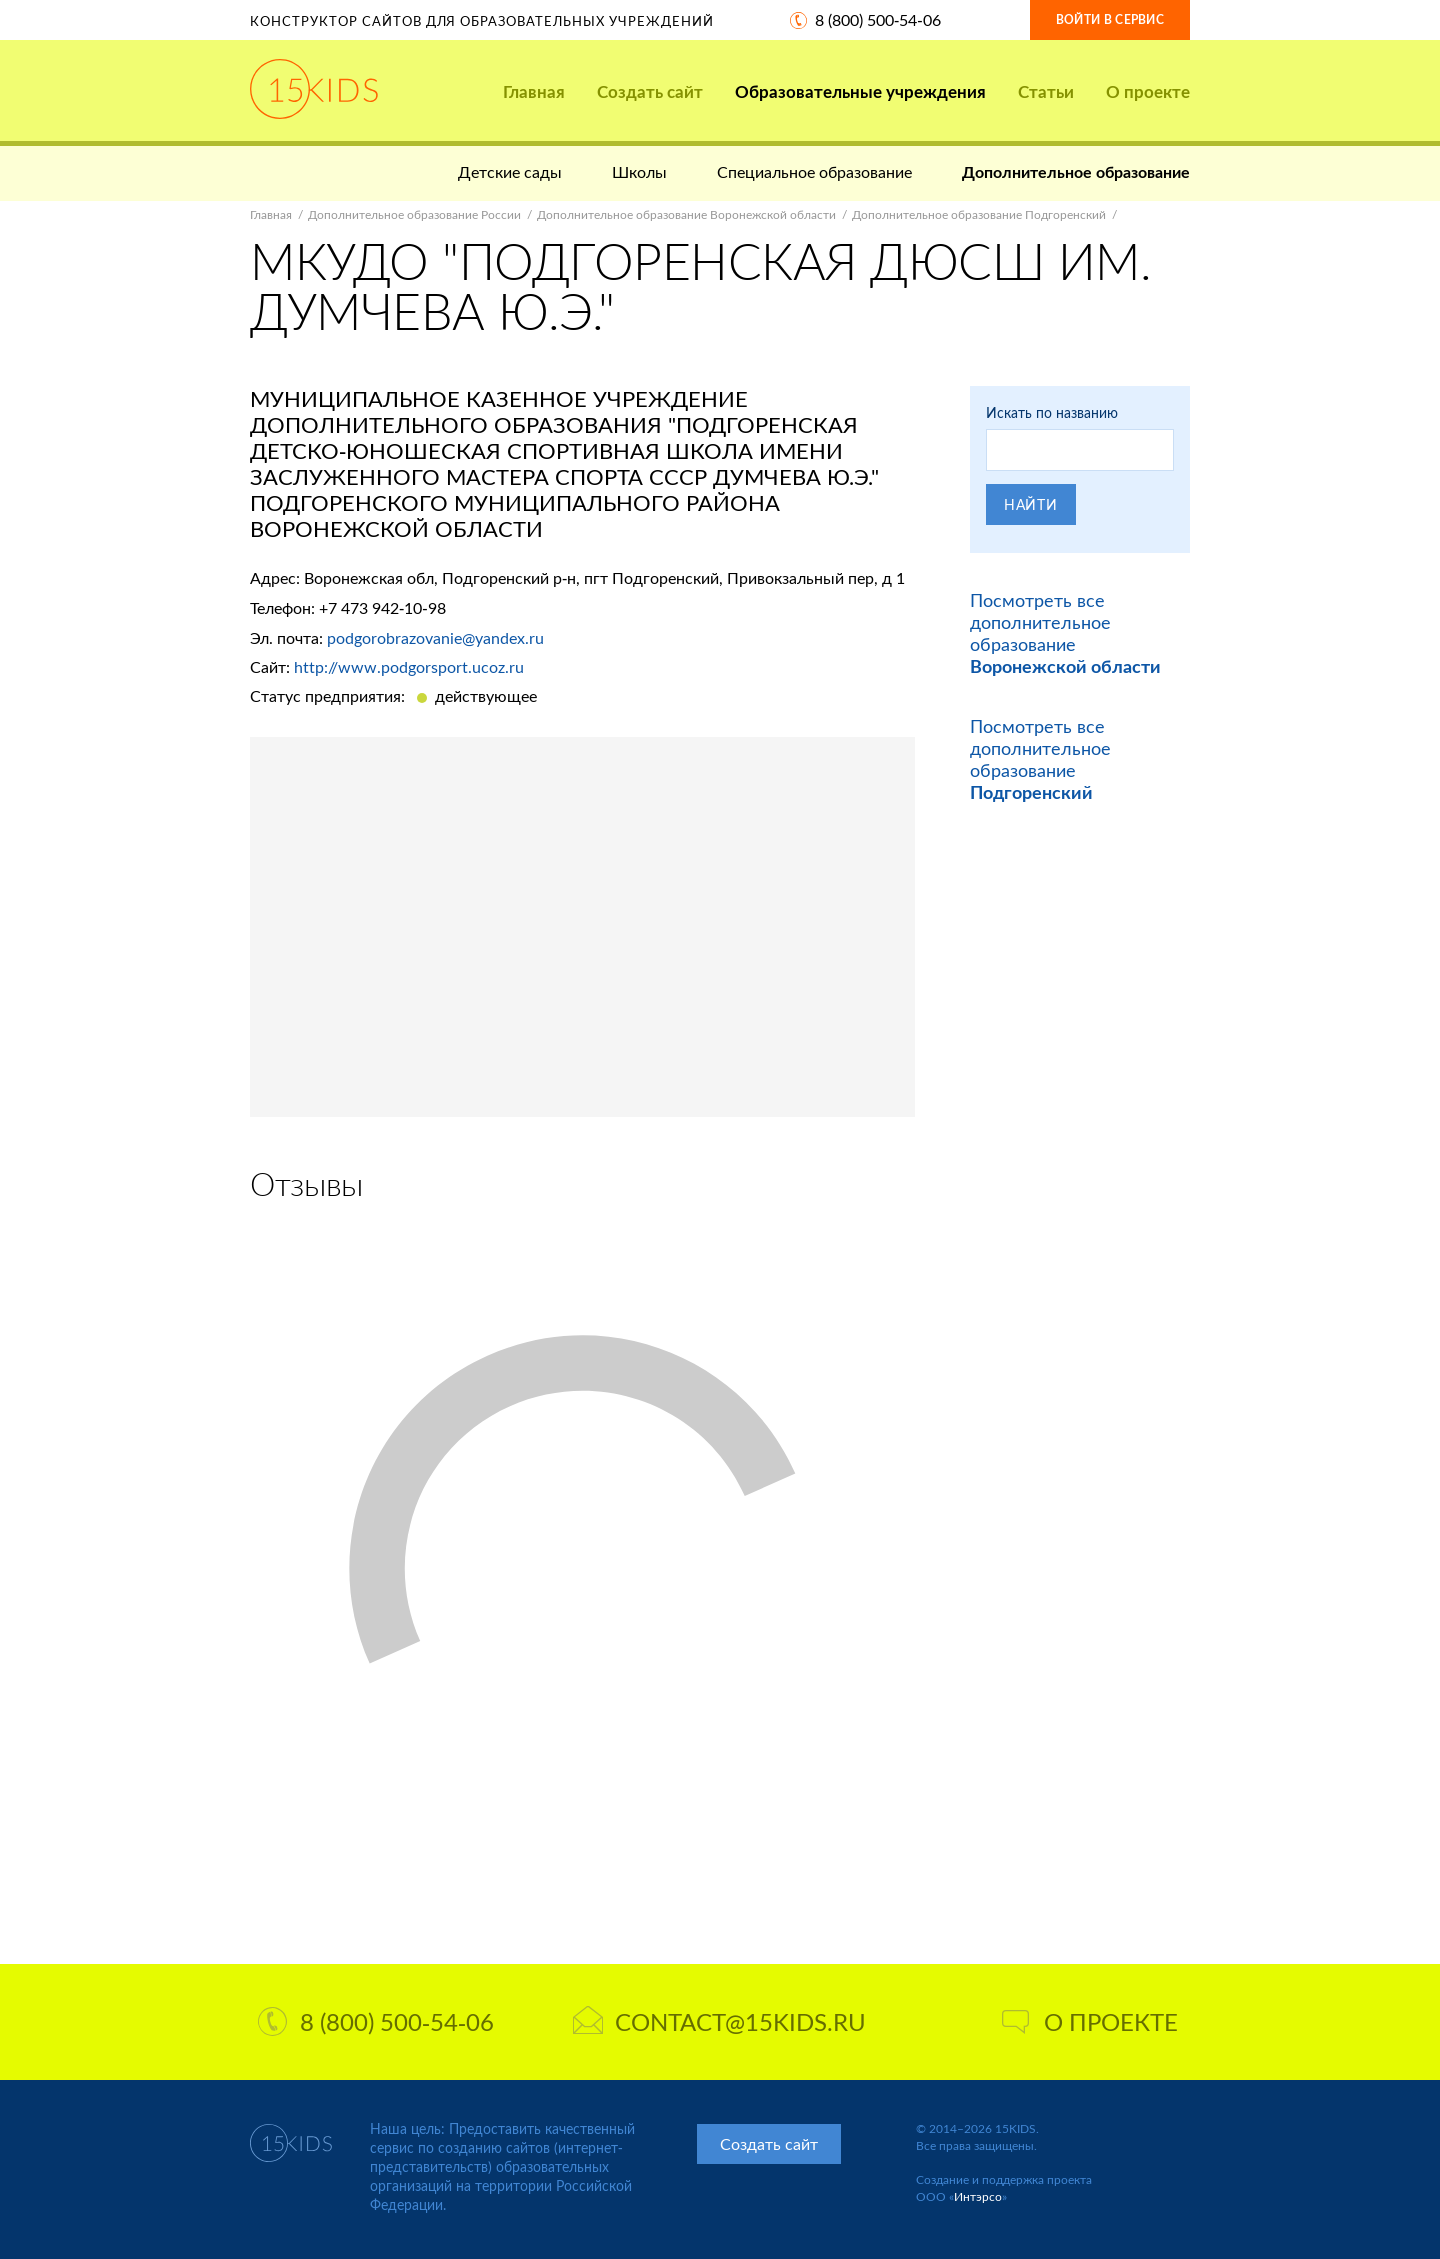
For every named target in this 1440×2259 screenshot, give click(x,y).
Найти (1031, 504)
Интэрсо (978, 2196)
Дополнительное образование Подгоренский (979, 214)
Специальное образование (814, 171)
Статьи (1046, 91)
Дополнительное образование (1076, 171)
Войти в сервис (1110, 19)
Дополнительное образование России (414, 214)
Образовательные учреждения (860, 91)
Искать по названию (1052, 412)
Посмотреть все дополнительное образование (1065, 633)
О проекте (1148, 91)
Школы (639, 171)
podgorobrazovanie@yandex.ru (435, 637)
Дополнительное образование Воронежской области (686, 214)
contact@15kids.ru (719, 2021)
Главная (534, 91)
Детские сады (510, 171)
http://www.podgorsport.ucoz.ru (409, 666)
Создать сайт (650, 91)
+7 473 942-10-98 (382, 607)
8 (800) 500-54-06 (878, 19)
